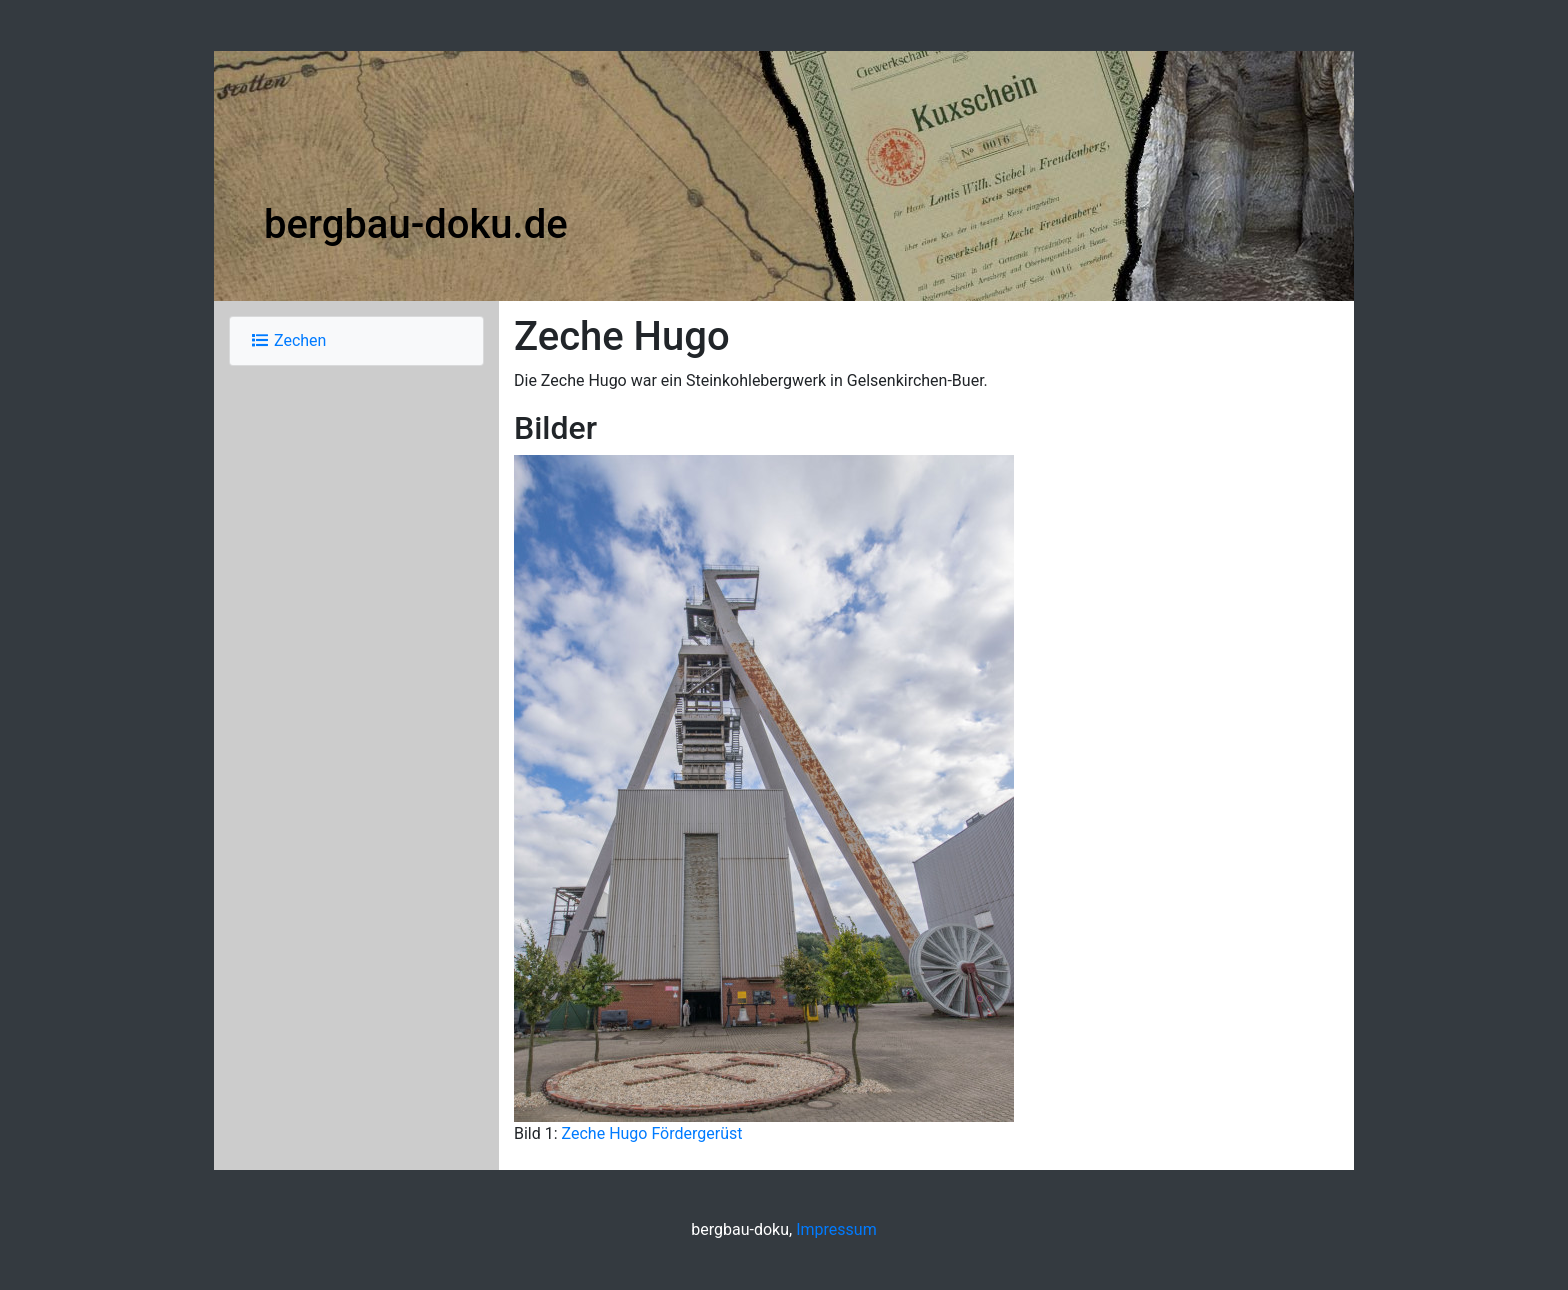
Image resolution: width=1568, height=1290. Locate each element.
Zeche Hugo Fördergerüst (652, 1133)
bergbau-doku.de (416, 224)
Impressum (836, 1229)
